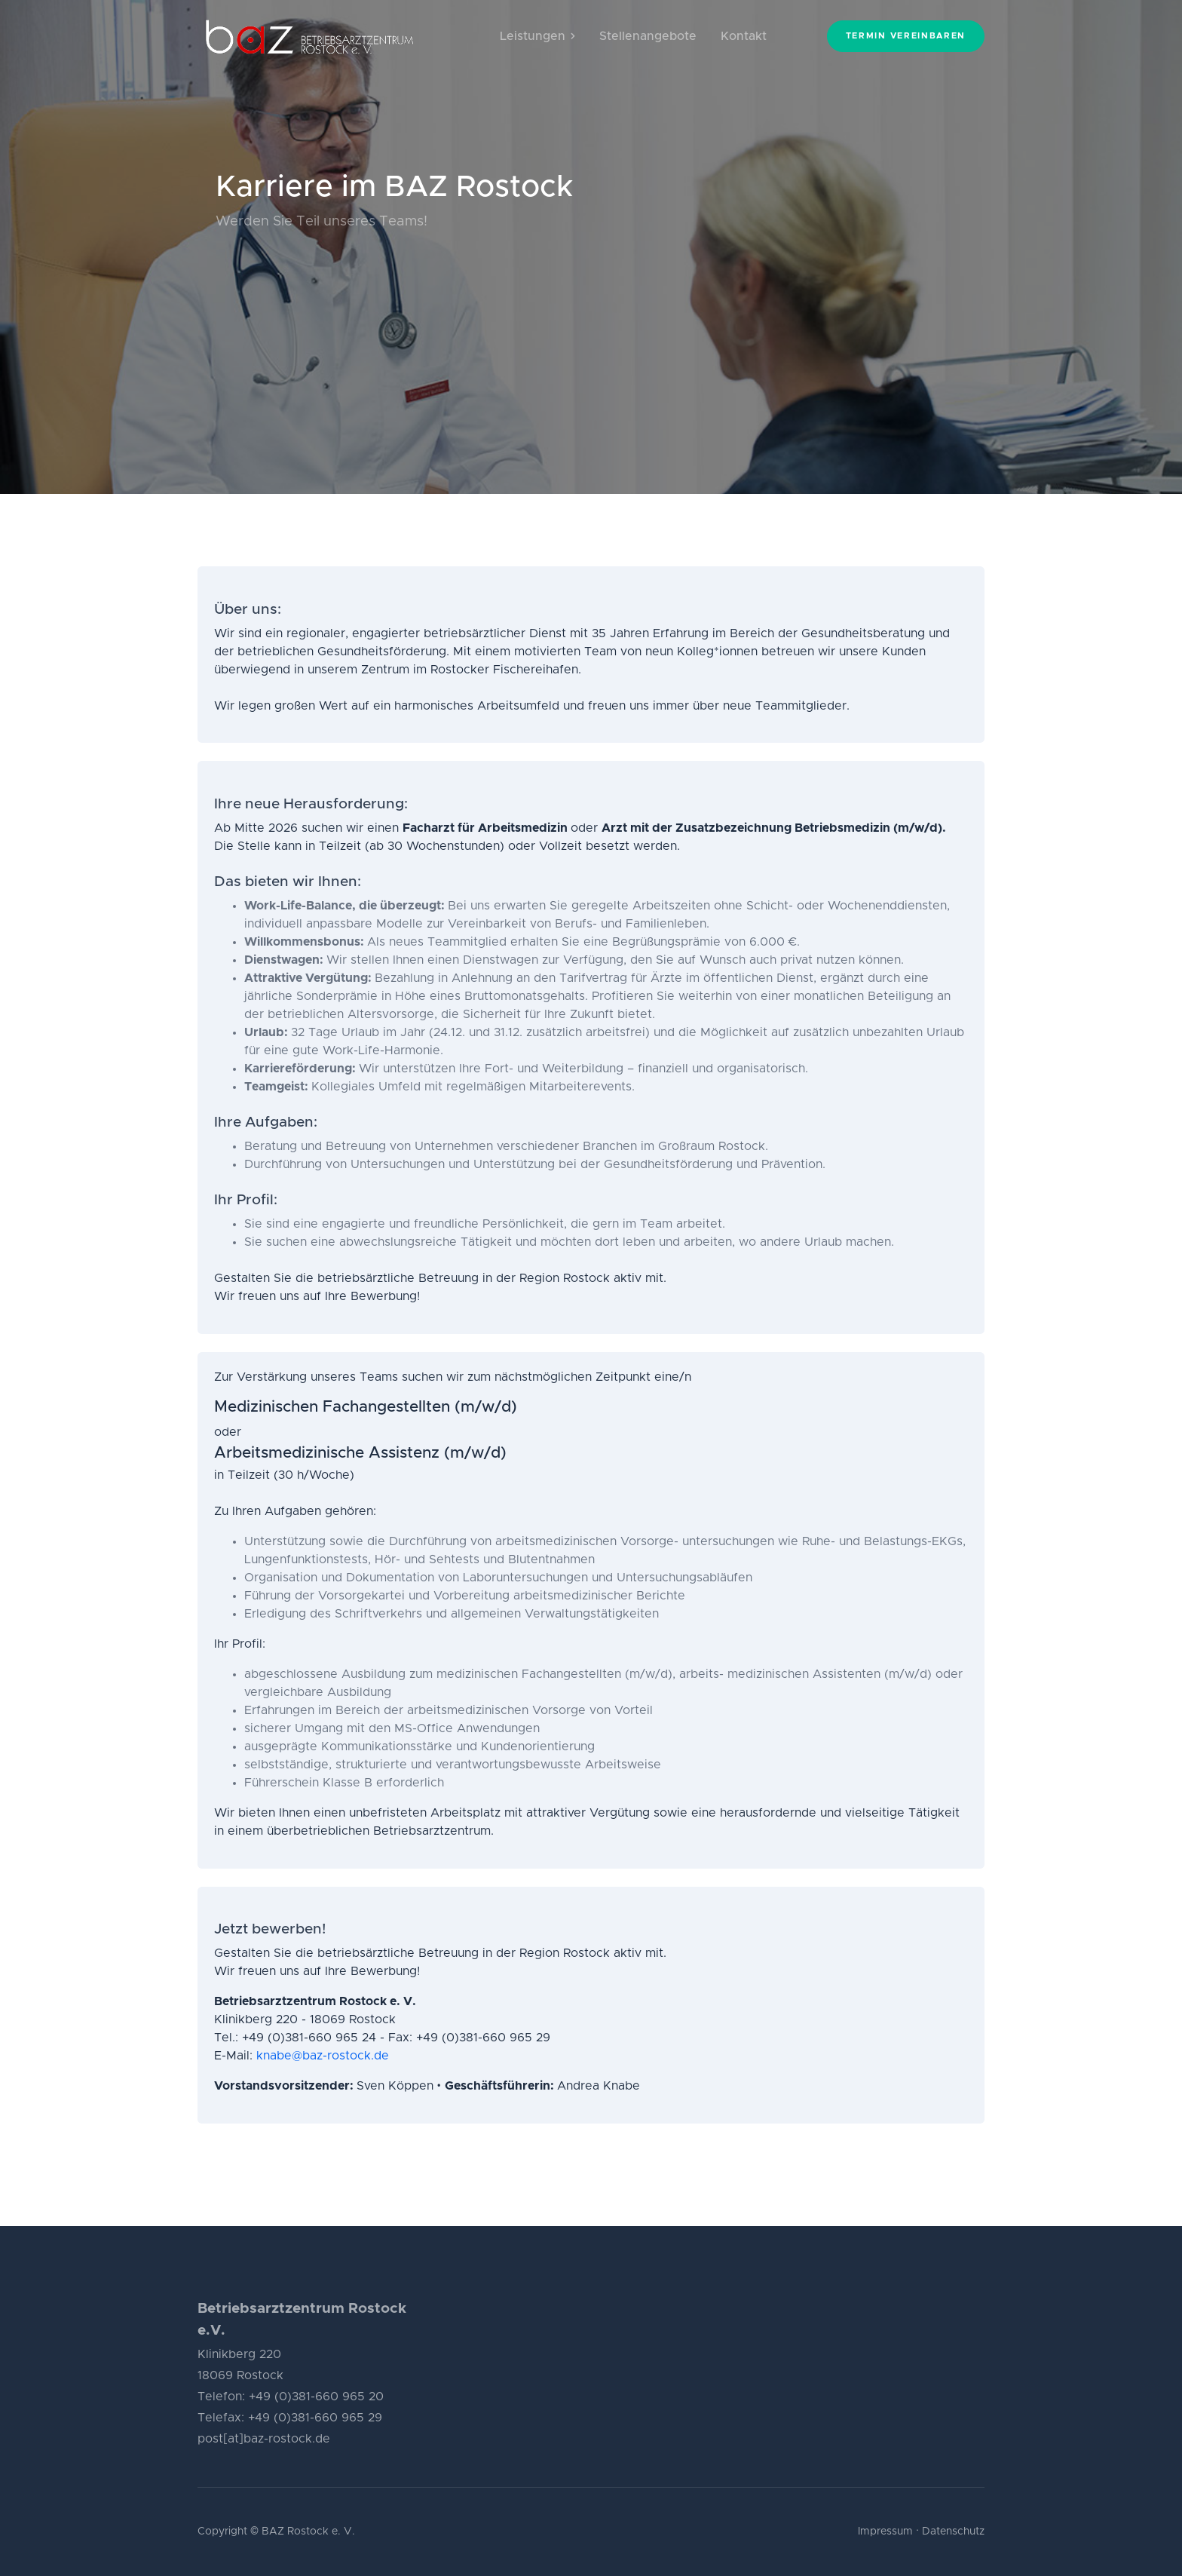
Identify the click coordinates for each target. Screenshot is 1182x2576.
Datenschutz (953, 2531)
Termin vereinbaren (906, 36)
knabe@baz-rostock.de (322, 2056)
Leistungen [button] (537, 36)
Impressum (885, 2531)
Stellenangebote (648, 36)
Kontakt (744, 36)
